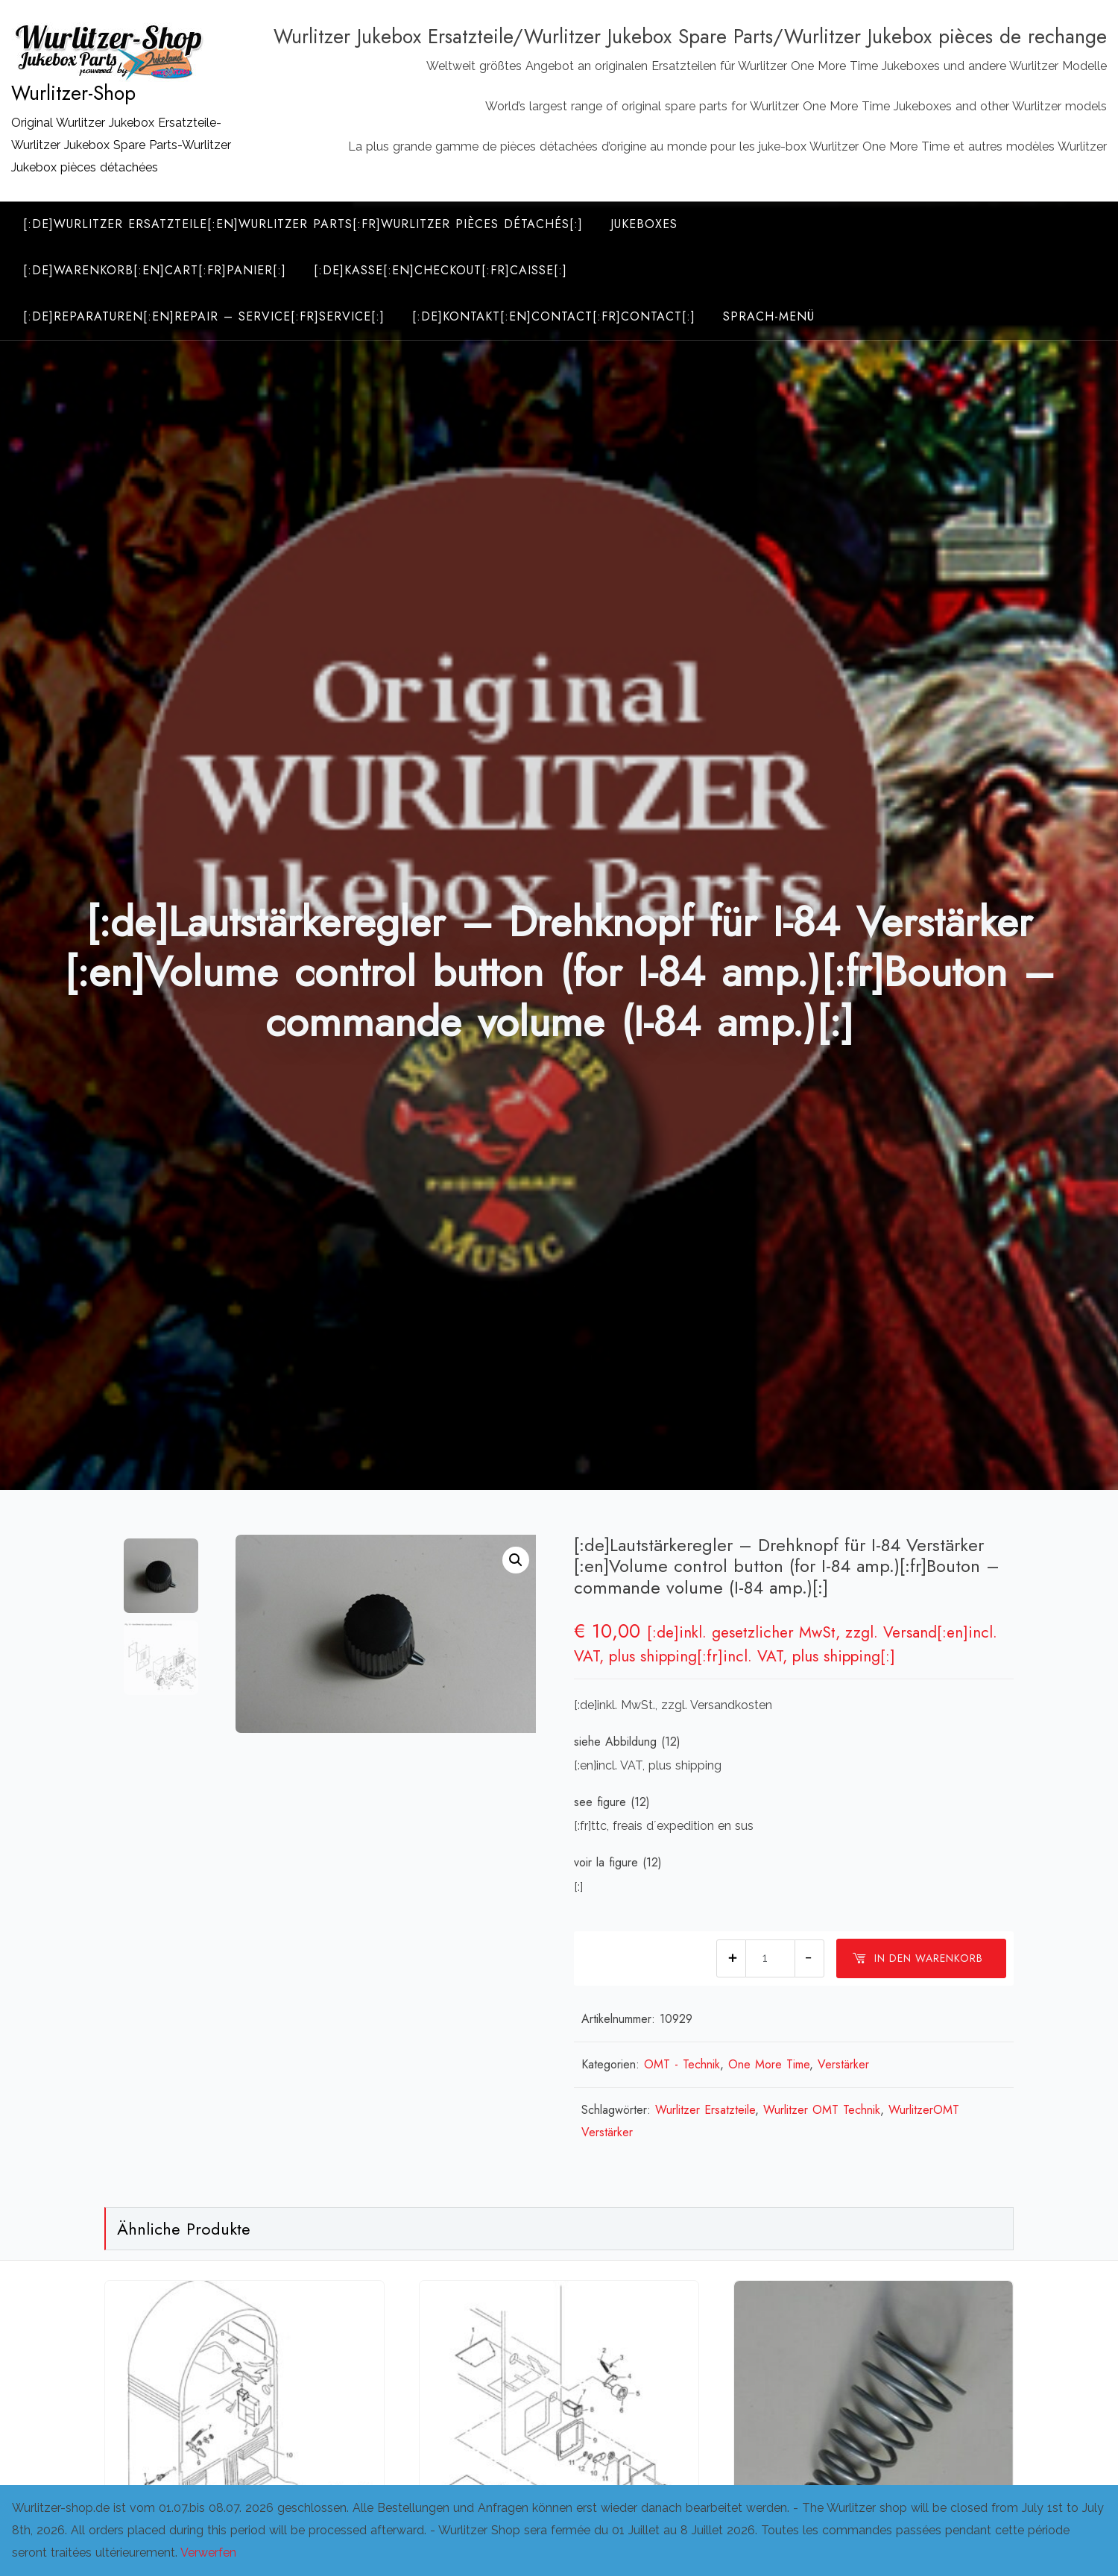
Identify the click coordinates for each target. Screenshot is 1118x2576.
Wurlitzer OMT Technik (821, 2109)
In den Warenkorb (917, 1958)
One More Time (768, 2064)
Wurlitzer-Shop (73, 93)
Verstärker (843, 2064)
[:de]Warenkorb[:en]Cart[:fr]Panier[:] (154, 270)
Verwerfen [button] (208, 2552)
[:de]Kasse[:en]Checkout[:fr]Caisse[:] (440, 270)
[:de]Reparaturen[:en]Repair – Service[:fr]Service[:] (204, 316)
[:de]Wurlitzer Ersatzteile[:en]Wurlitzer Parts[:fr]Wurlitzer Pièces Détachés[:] (303, 224)
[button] (515, 1560)
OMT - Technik (682, 2064)
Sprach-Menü (769, 316)
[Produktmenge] (770, 1958)
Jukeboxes (644, 224)
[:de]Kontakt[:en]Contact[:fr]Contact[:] (553, 316)
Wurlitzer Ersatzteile (705, 2109)
